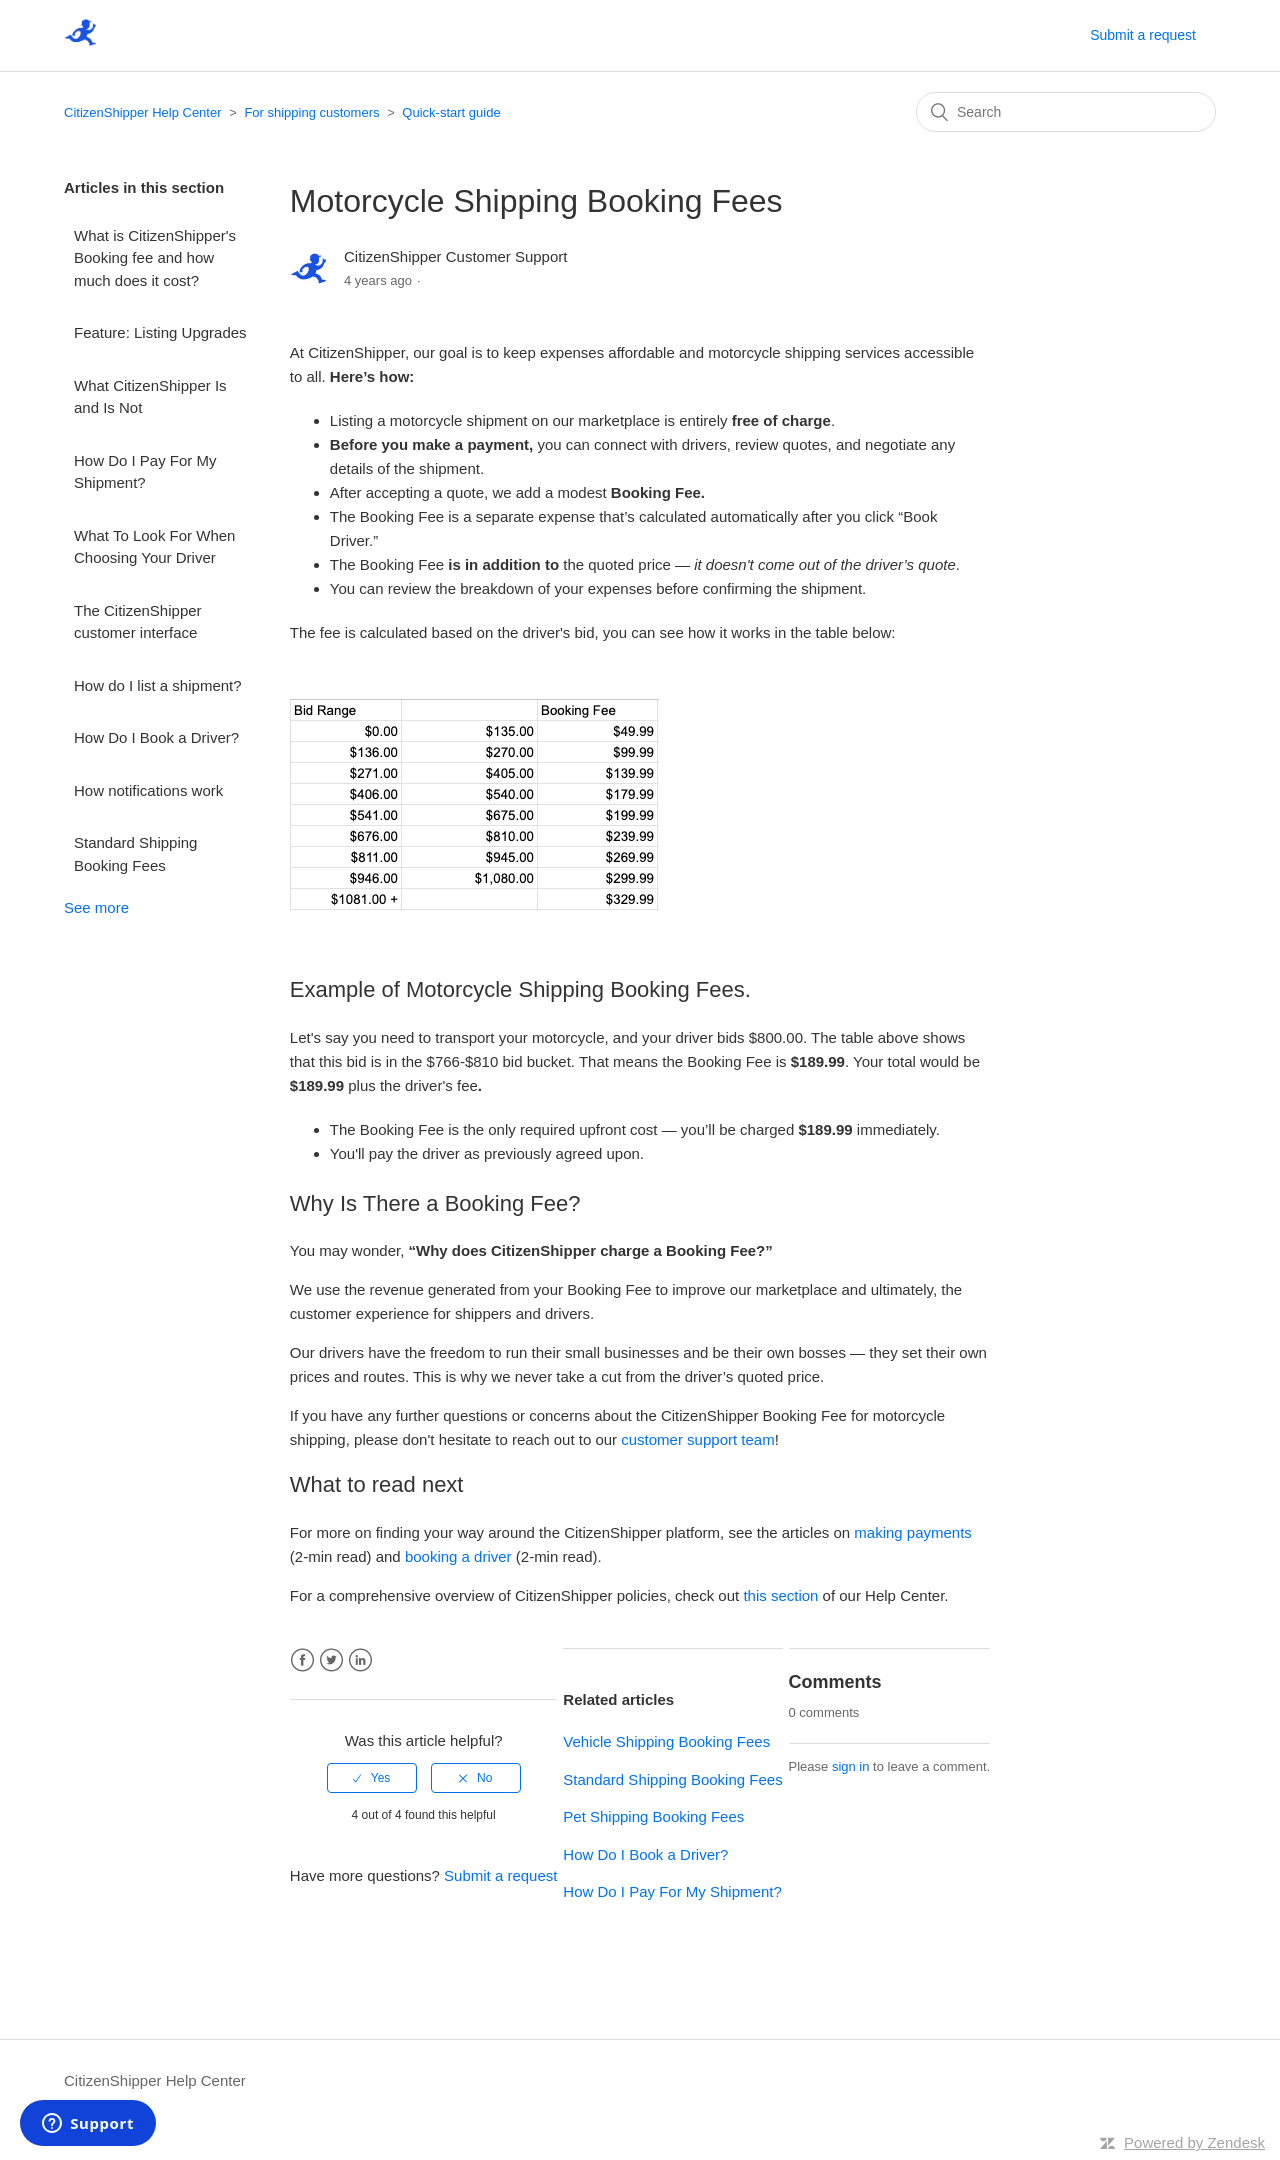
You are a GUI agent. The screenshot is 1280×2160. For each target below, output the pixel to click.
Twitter (331, 1660)
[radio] (372, 1778)
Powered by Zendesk (1194, 2142)
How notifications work (148, 790)
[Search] (1066, 112)
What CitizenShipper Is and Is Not (150, 397)
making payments (913, 1532)
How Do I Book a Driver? (156, 737)
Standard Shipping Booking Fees (135, 854)
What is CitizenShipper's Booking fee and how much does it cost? (155, 258)
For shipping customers (311, 112)
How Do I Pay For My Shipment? (145, 472)
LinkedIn (360, 1660)
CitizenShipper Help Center (143, 112)
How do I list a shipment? (158, 685)
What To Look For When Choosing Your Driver (154, 547)
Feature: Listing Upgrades (160, 332)
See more (96, 907)
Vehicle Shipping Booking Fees (666, 1741)
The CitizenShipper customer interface (138, 622)
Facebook (302, 1660)
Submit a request (1143, 35)
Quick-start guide (451, 112)
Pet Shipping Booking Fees (653, 1816)
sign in (851, 1766)
